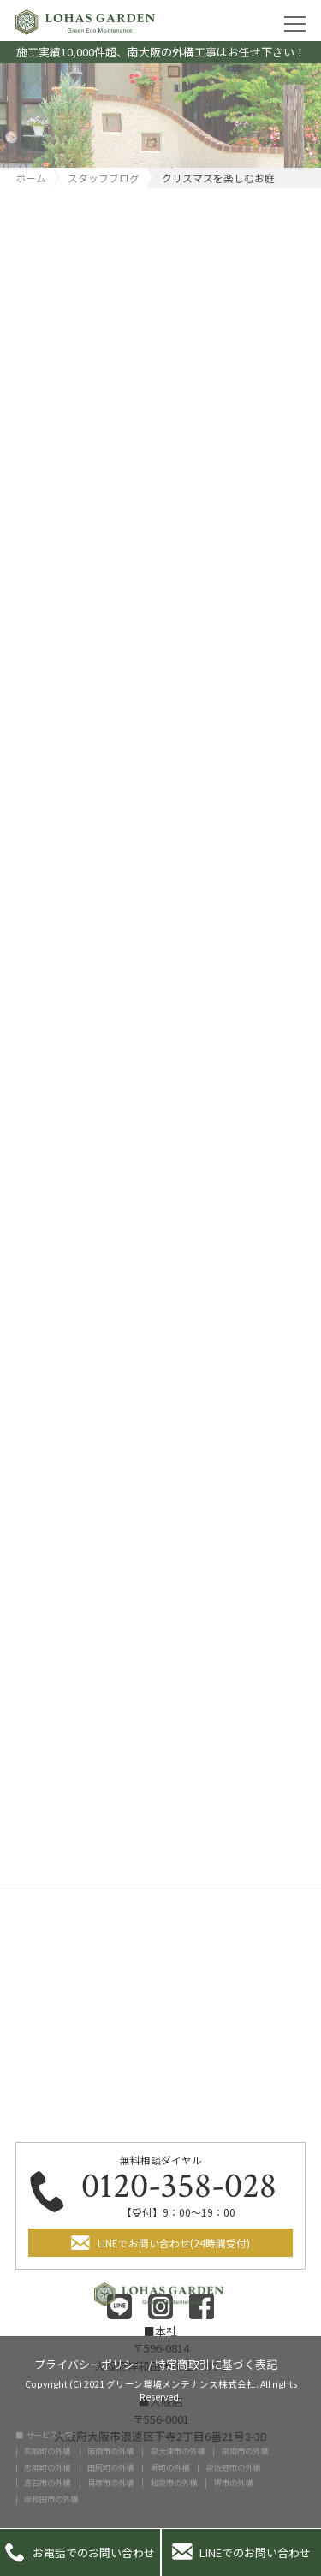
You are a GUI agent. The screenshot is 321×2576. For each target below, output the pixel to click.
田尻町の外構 (110, 2468)
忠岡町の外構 (47, 2468)
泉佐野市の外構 (233, 2468)
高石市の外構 (47, 2483)
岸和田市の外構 (51, 2499)
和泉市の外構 (174, 2483)
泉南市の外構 (245, 2451)
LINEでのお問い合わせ (241, 2552)
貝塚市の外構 (110, 2483)
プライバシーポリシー (90, 2363)
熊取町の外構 (47, 2451)
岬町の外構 (170, 2468)
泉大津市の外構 (178, 2451)
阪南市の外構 (110, 2451)
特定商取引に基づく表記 (216, 2363)
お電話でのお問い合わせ (80, 2552)
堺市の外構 (233, 2483)
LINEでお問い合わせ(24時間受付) (174, 2242)
